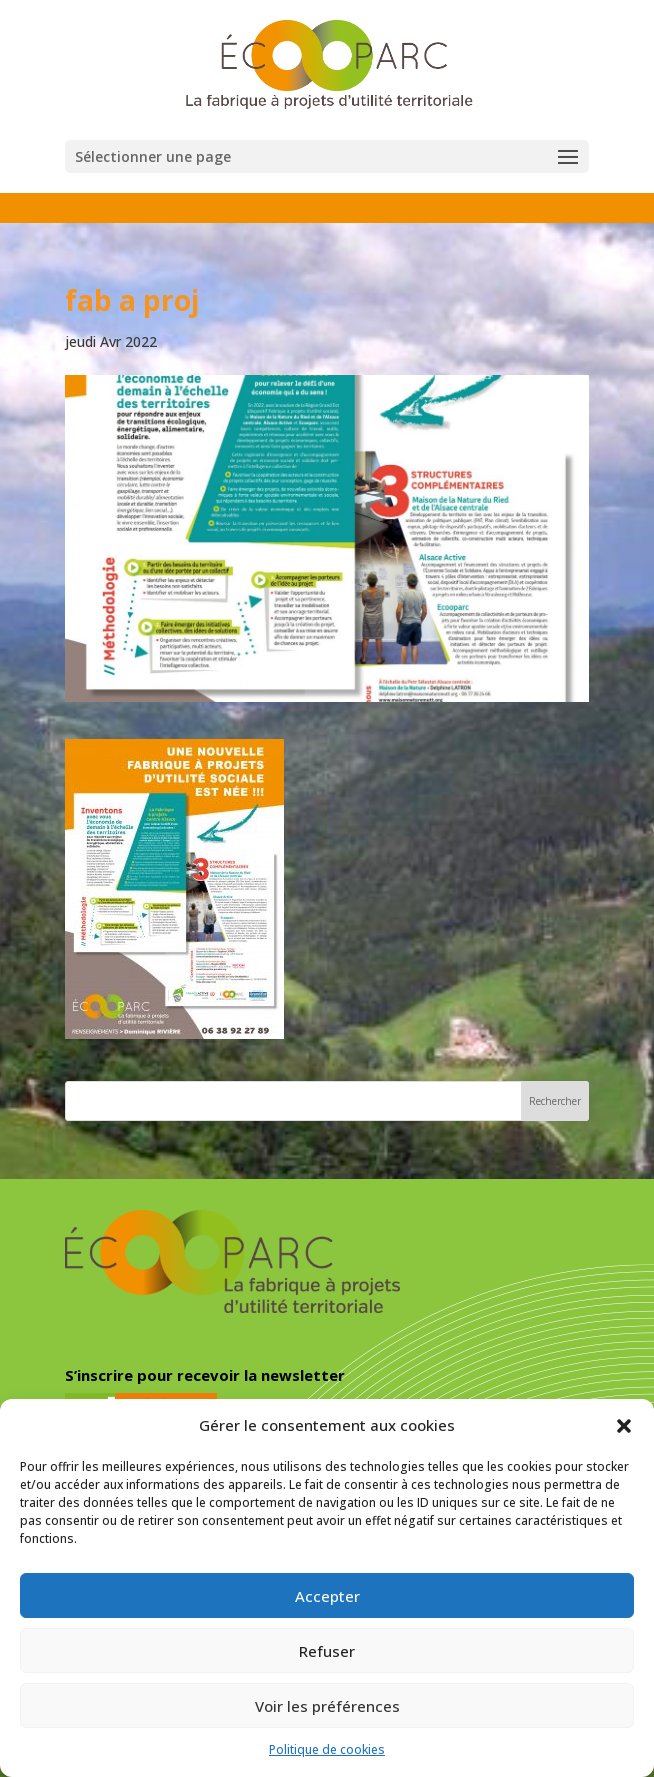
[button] (624, 1426)
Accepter (327, 1596)
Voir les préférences (327, 1706)
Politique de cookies (327, 1749)
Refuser (327, 1651)
